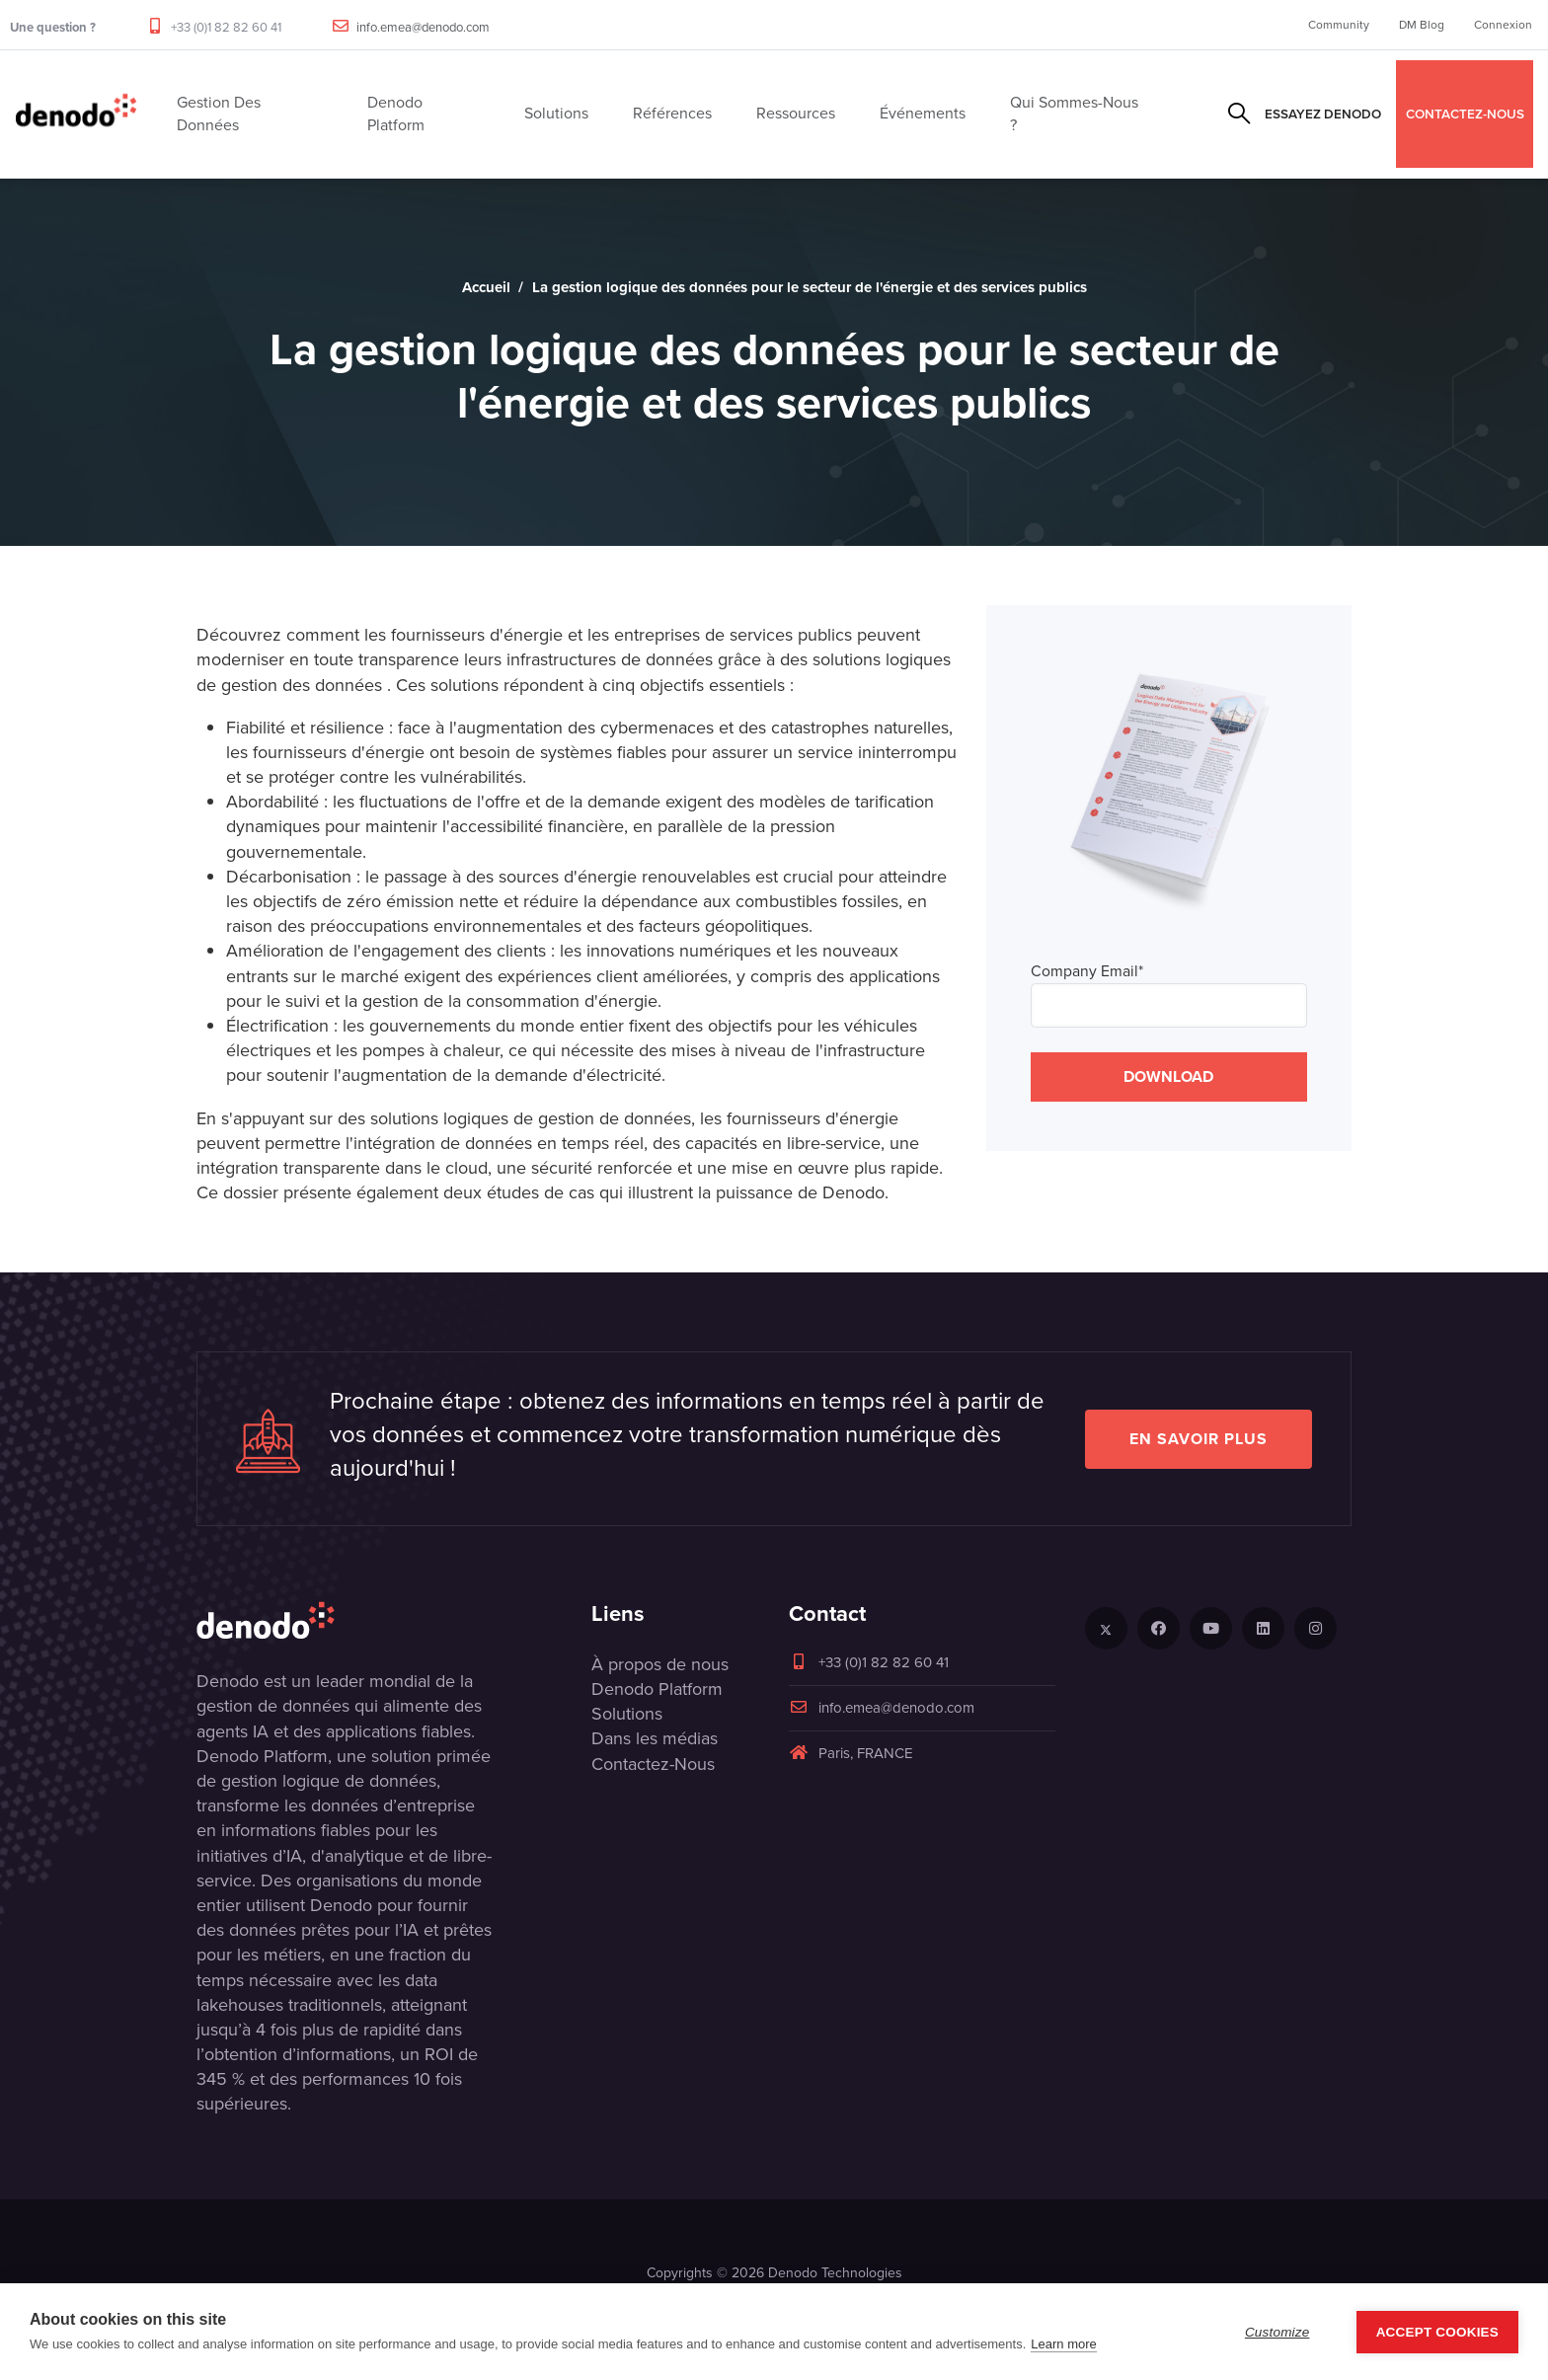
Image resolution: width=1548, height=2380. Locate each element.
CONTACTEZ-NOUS (1465, 113)
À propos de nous (660, 1664)
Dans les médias (654, 1738)
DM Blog (1421, 25)
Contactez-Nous (653, 1764)
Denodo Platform (657, 1689)
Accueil (486, 287)
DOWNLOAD (1168, 1076)
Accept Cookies (1437, 2332)
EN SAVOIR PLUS (1198, 1438)
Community (1338, 25)
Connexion (1503, 25)
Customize (1277, 2332)
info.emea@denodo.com (423, 27)
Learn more (1063, 2344)
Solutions (626, 1714)
